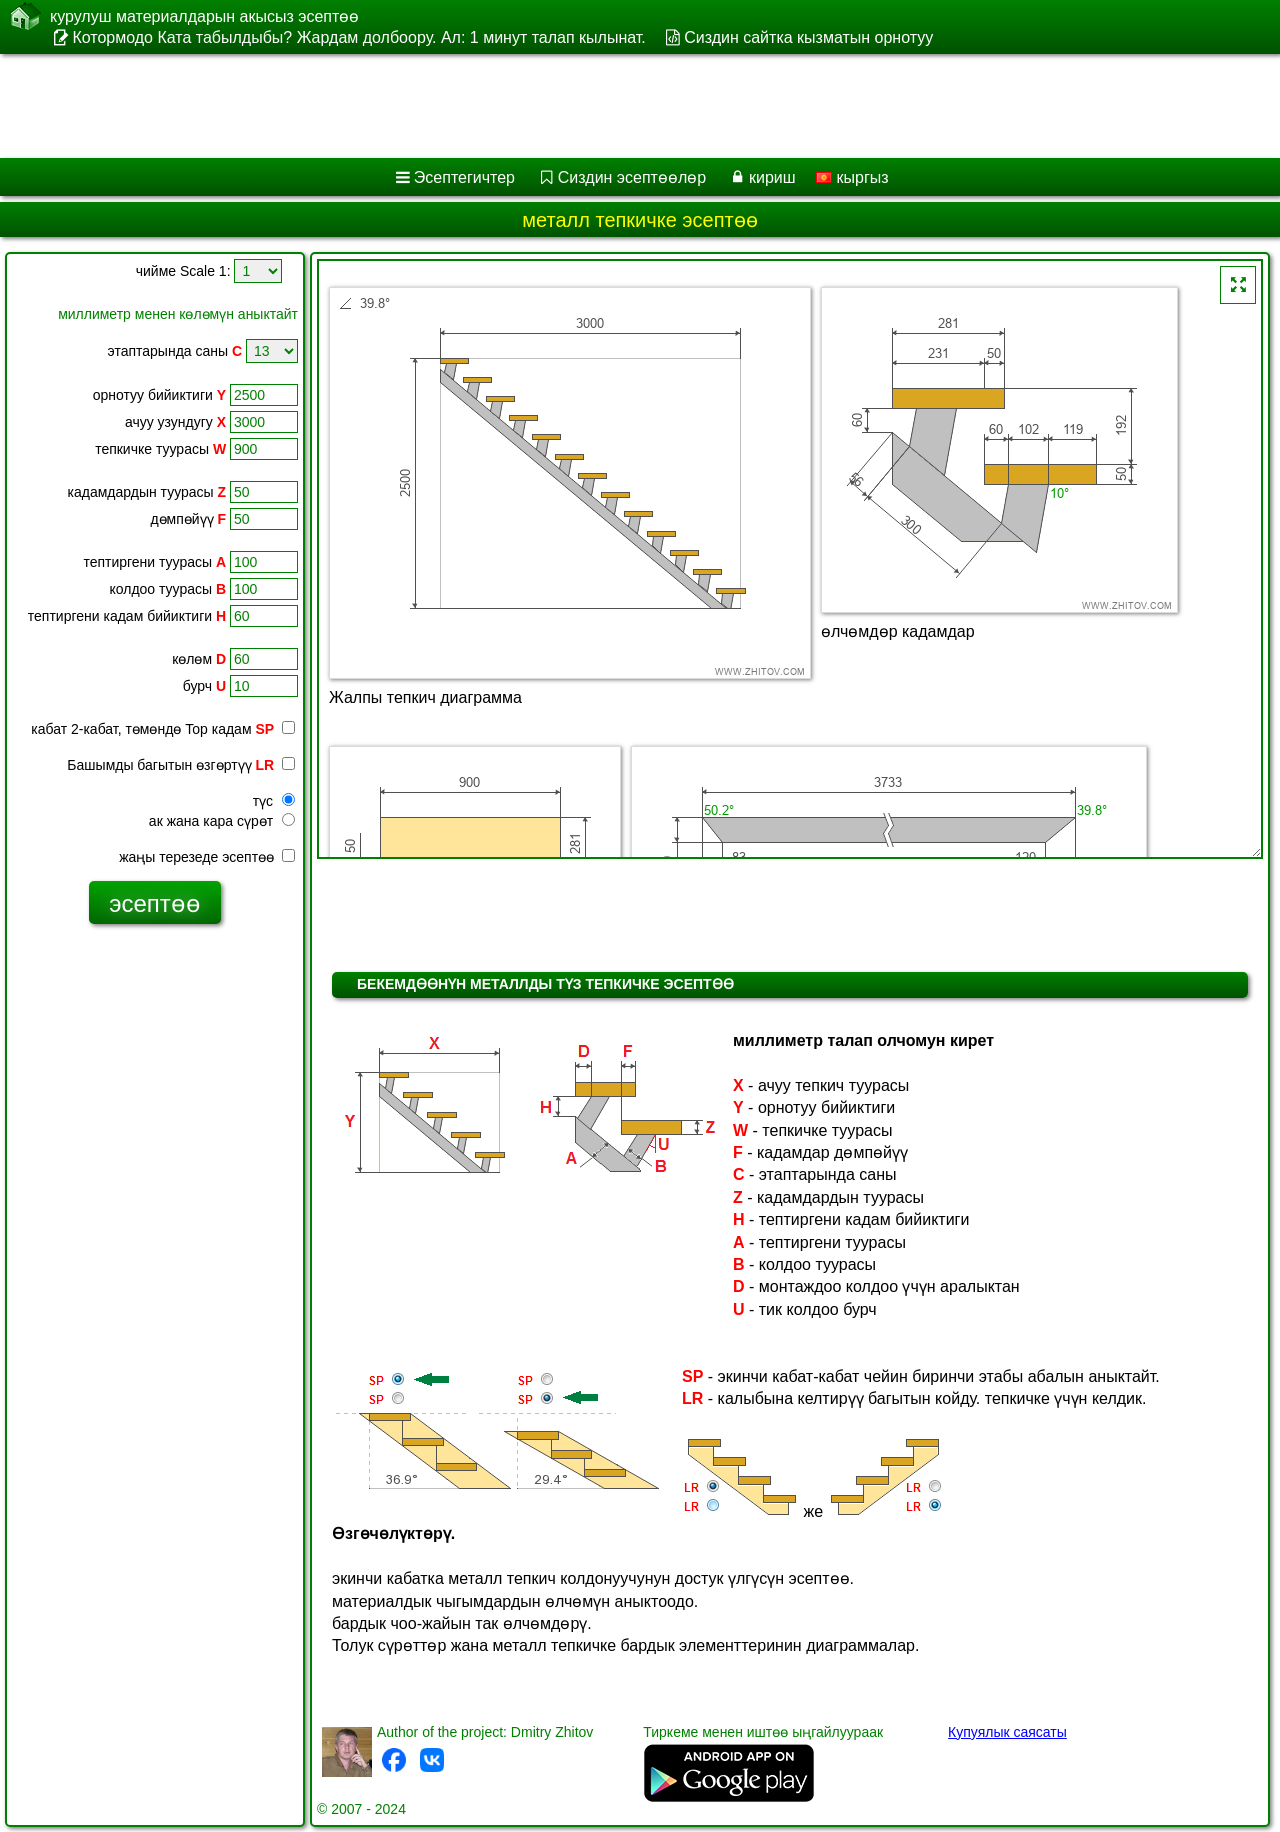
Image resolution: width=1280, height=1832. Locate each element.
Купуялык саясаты (1007, 1732)
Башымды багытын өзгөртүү (181, 765)
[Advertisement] (607, 106)
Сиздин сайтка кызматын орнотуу (808, 37)
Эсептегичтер (464, 177)
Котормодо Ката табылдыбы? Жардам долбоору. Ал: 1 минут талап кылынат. (358, 37)
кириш (772, 177)
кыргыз (852, 177)
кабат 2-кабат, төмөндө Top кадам (163, 729)
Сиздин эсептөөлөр (632, 177)
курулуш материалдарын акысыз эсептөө (204, 16)
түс (274, 801)
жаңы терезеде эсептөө (207, 857)
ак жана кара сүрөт (222, 821)
